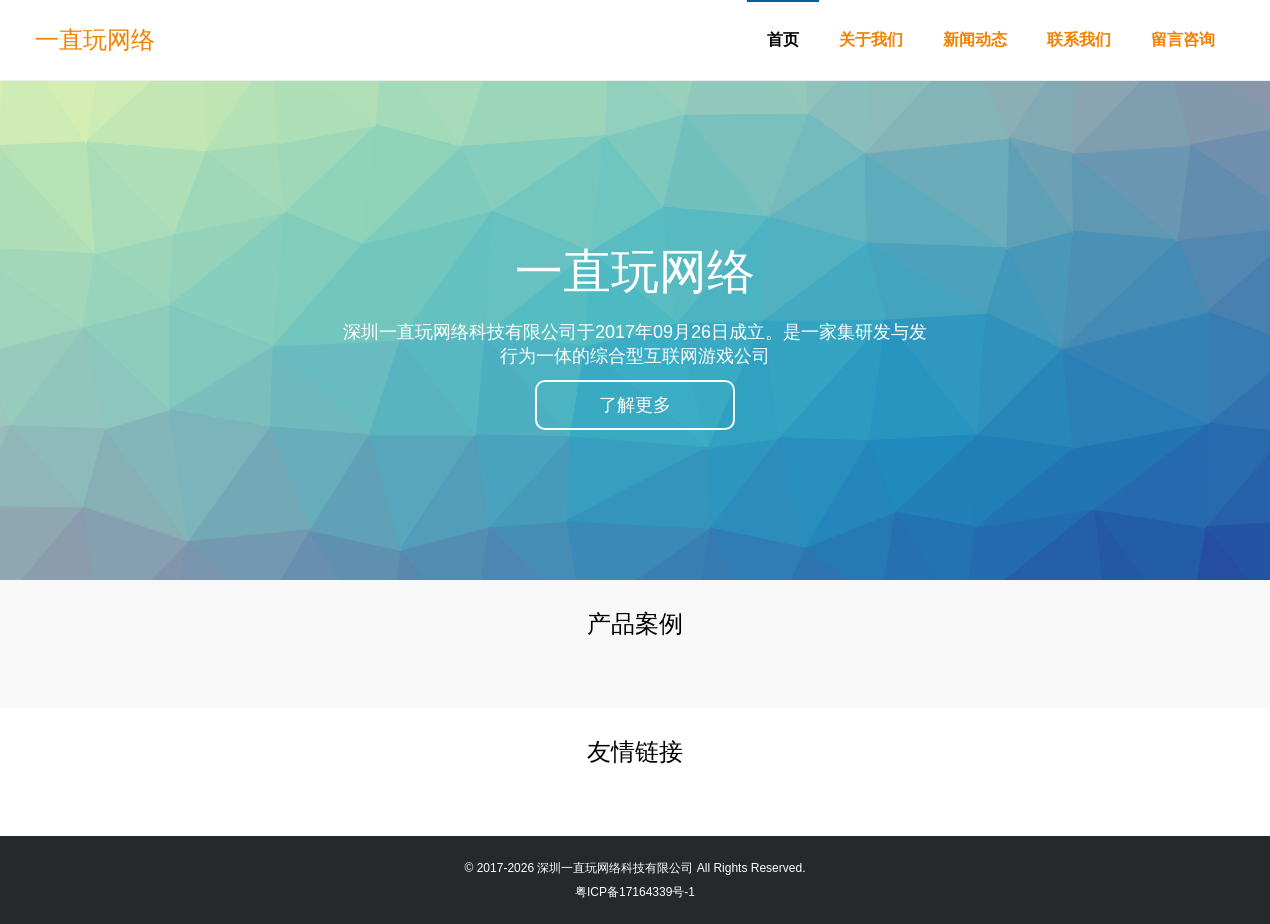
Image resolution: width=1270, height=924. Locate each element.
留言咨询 (1183, 39)
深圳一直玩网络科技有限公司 (615, 868)
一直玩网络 (95, 39)
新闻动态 (975, 39)
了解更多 (635, 405)
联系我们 (1079, 39)
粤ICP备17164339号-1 (635, 892)
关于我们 (871, 39)
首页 (783, 39)
